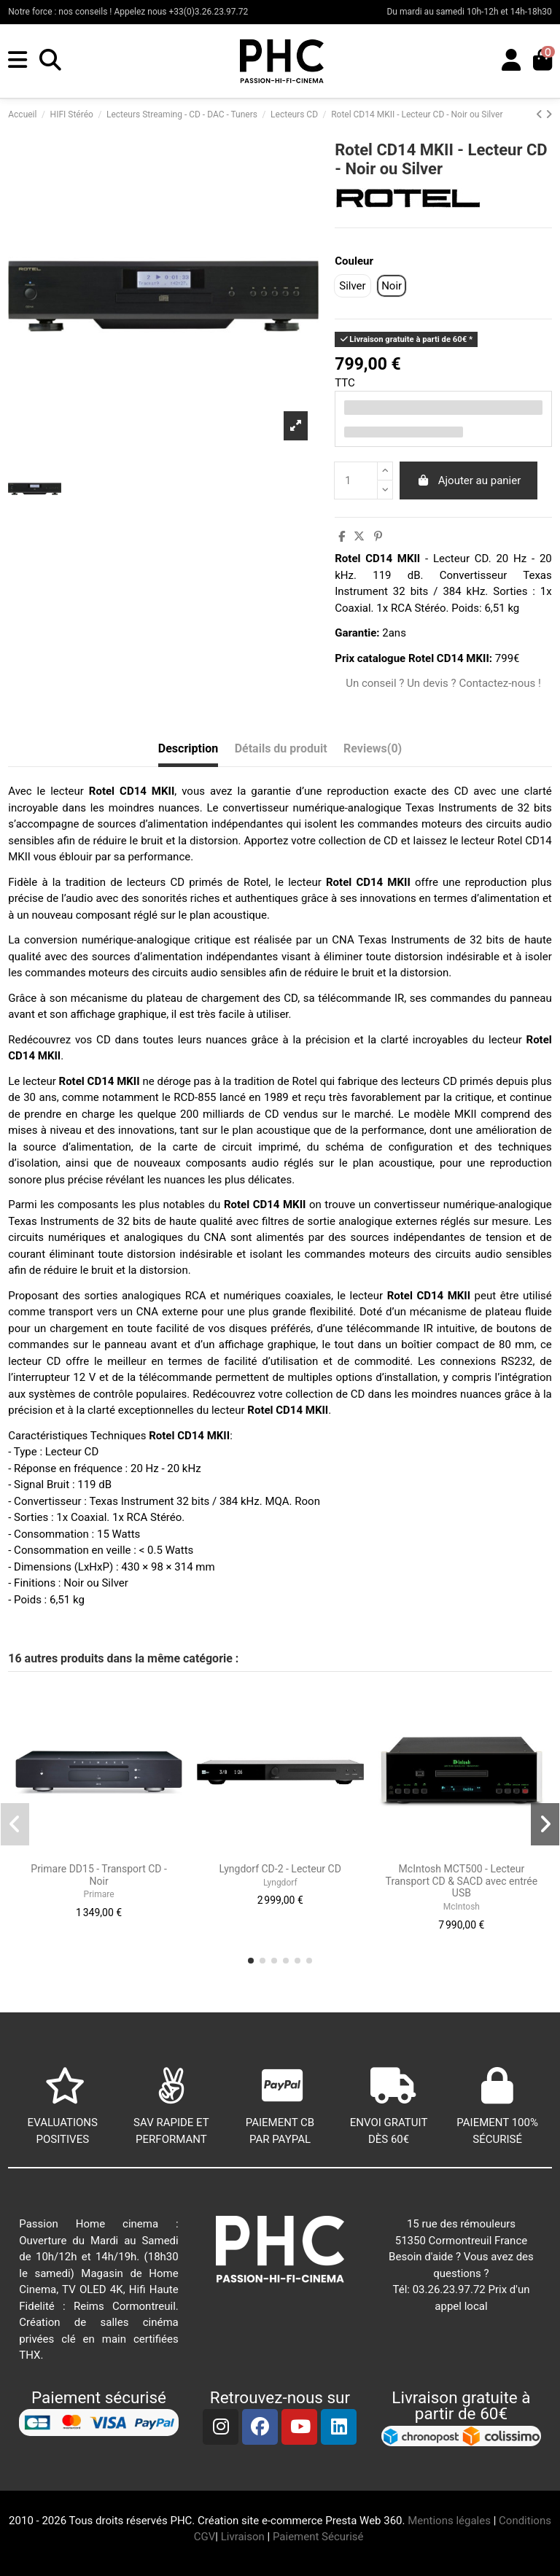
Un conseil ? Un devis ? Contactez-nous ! (443, 683)
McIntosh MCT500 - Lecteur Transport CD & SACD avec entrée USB (462, 1881)
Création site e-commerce (260, 2520)
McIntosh (461, 1907)
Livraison (243, 2536)
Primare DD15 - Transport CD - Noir (99, 1875)
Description (188, 748)
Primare (99, 1894)
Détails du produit (281, 748)
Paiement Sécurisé (319, 2536)
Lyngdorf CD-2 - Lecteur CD (280, 1869)
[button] (251, 1961)
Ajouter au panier (468, 480)
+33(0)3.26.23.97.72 (209, 12)
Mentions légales (449, 2520)
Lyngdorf (280, 1882)
